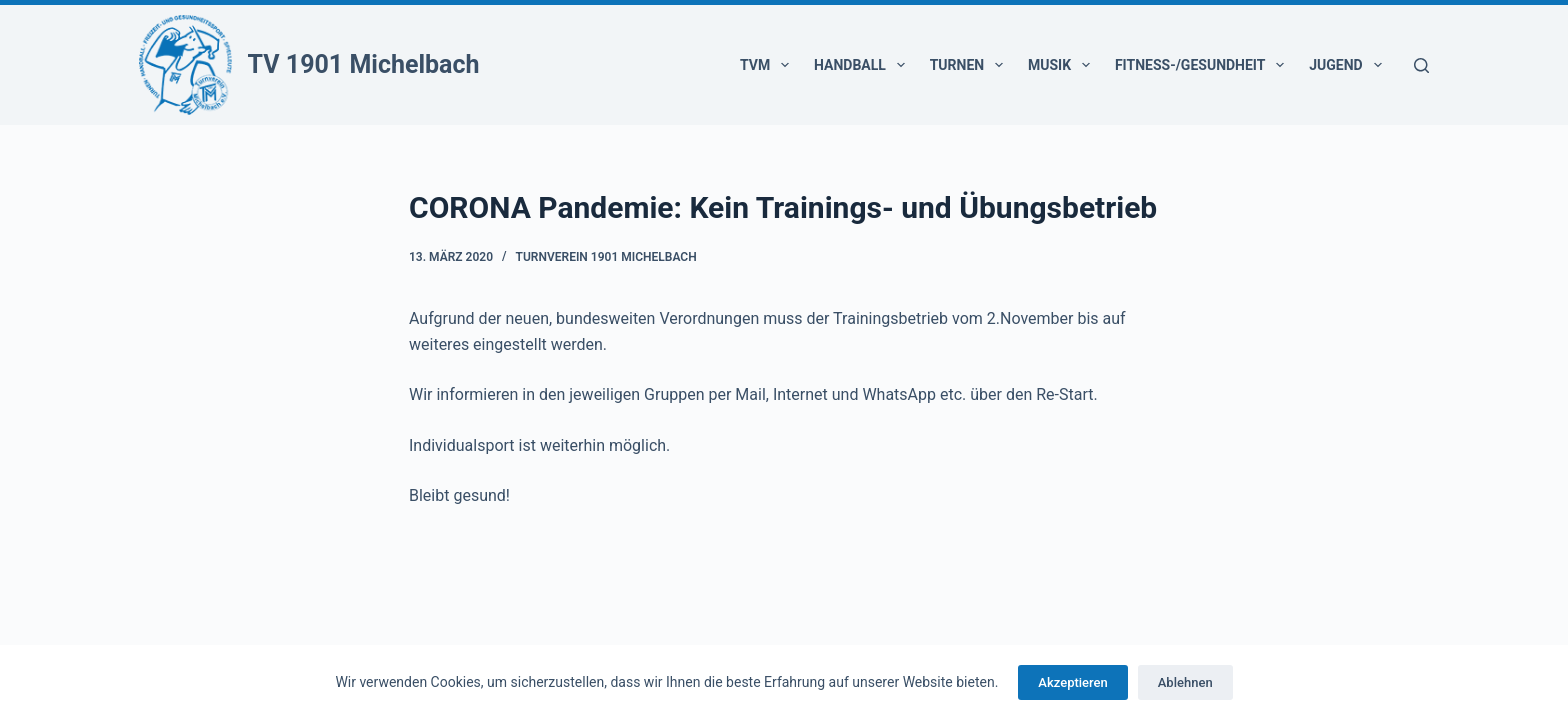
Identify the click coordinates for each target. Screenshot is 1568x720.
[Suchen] (1421, 65)
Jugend (1349, 65)
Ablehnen (1185, 682)
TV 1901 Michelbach (364, 64)
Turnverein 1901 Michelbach (606, 257)
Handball (863, 65)
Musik (1063, 65)
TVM (768, 65)
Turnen (970, 65)
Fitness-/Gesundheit (1203, 65)
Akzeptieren (1072, 682)
